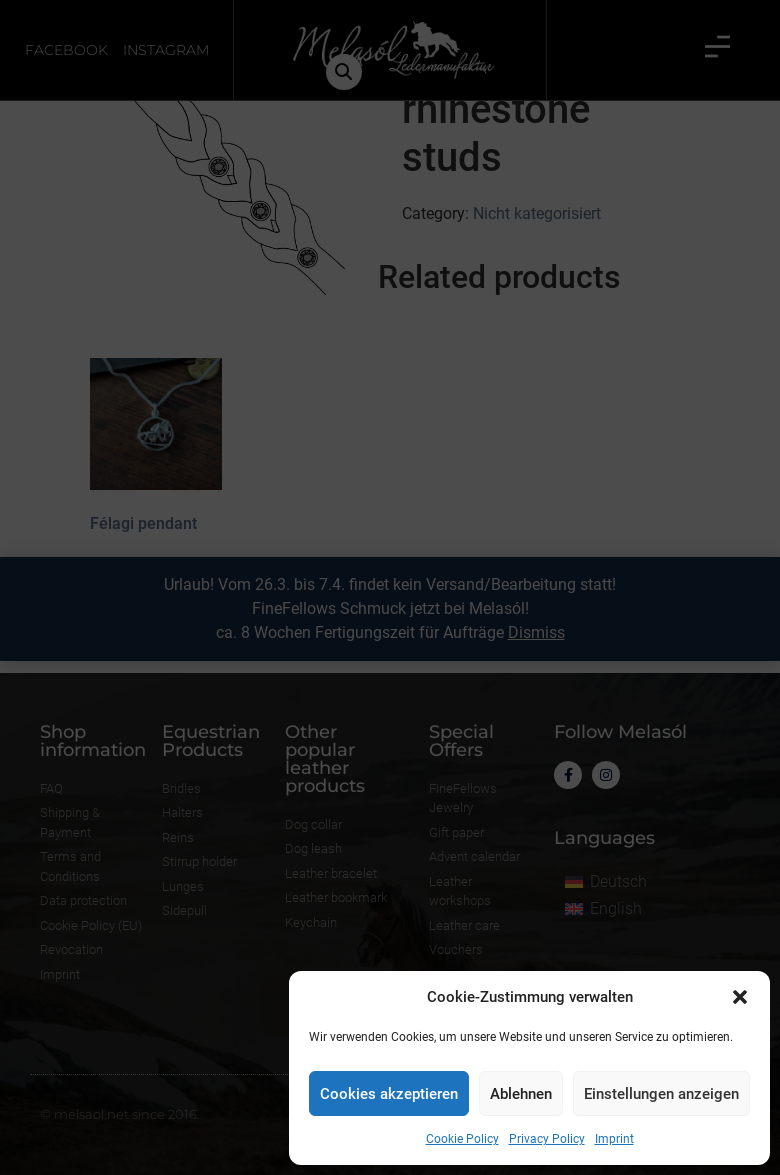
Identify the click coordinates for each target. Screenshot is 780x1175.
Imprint (614, 1139)
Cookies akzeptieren (389, 1094)
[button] (740, 997)
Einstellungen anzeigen (661, 1094)
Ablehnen (521, 1094)
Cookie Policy (462, 1139)
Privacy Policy (547, 1139)
